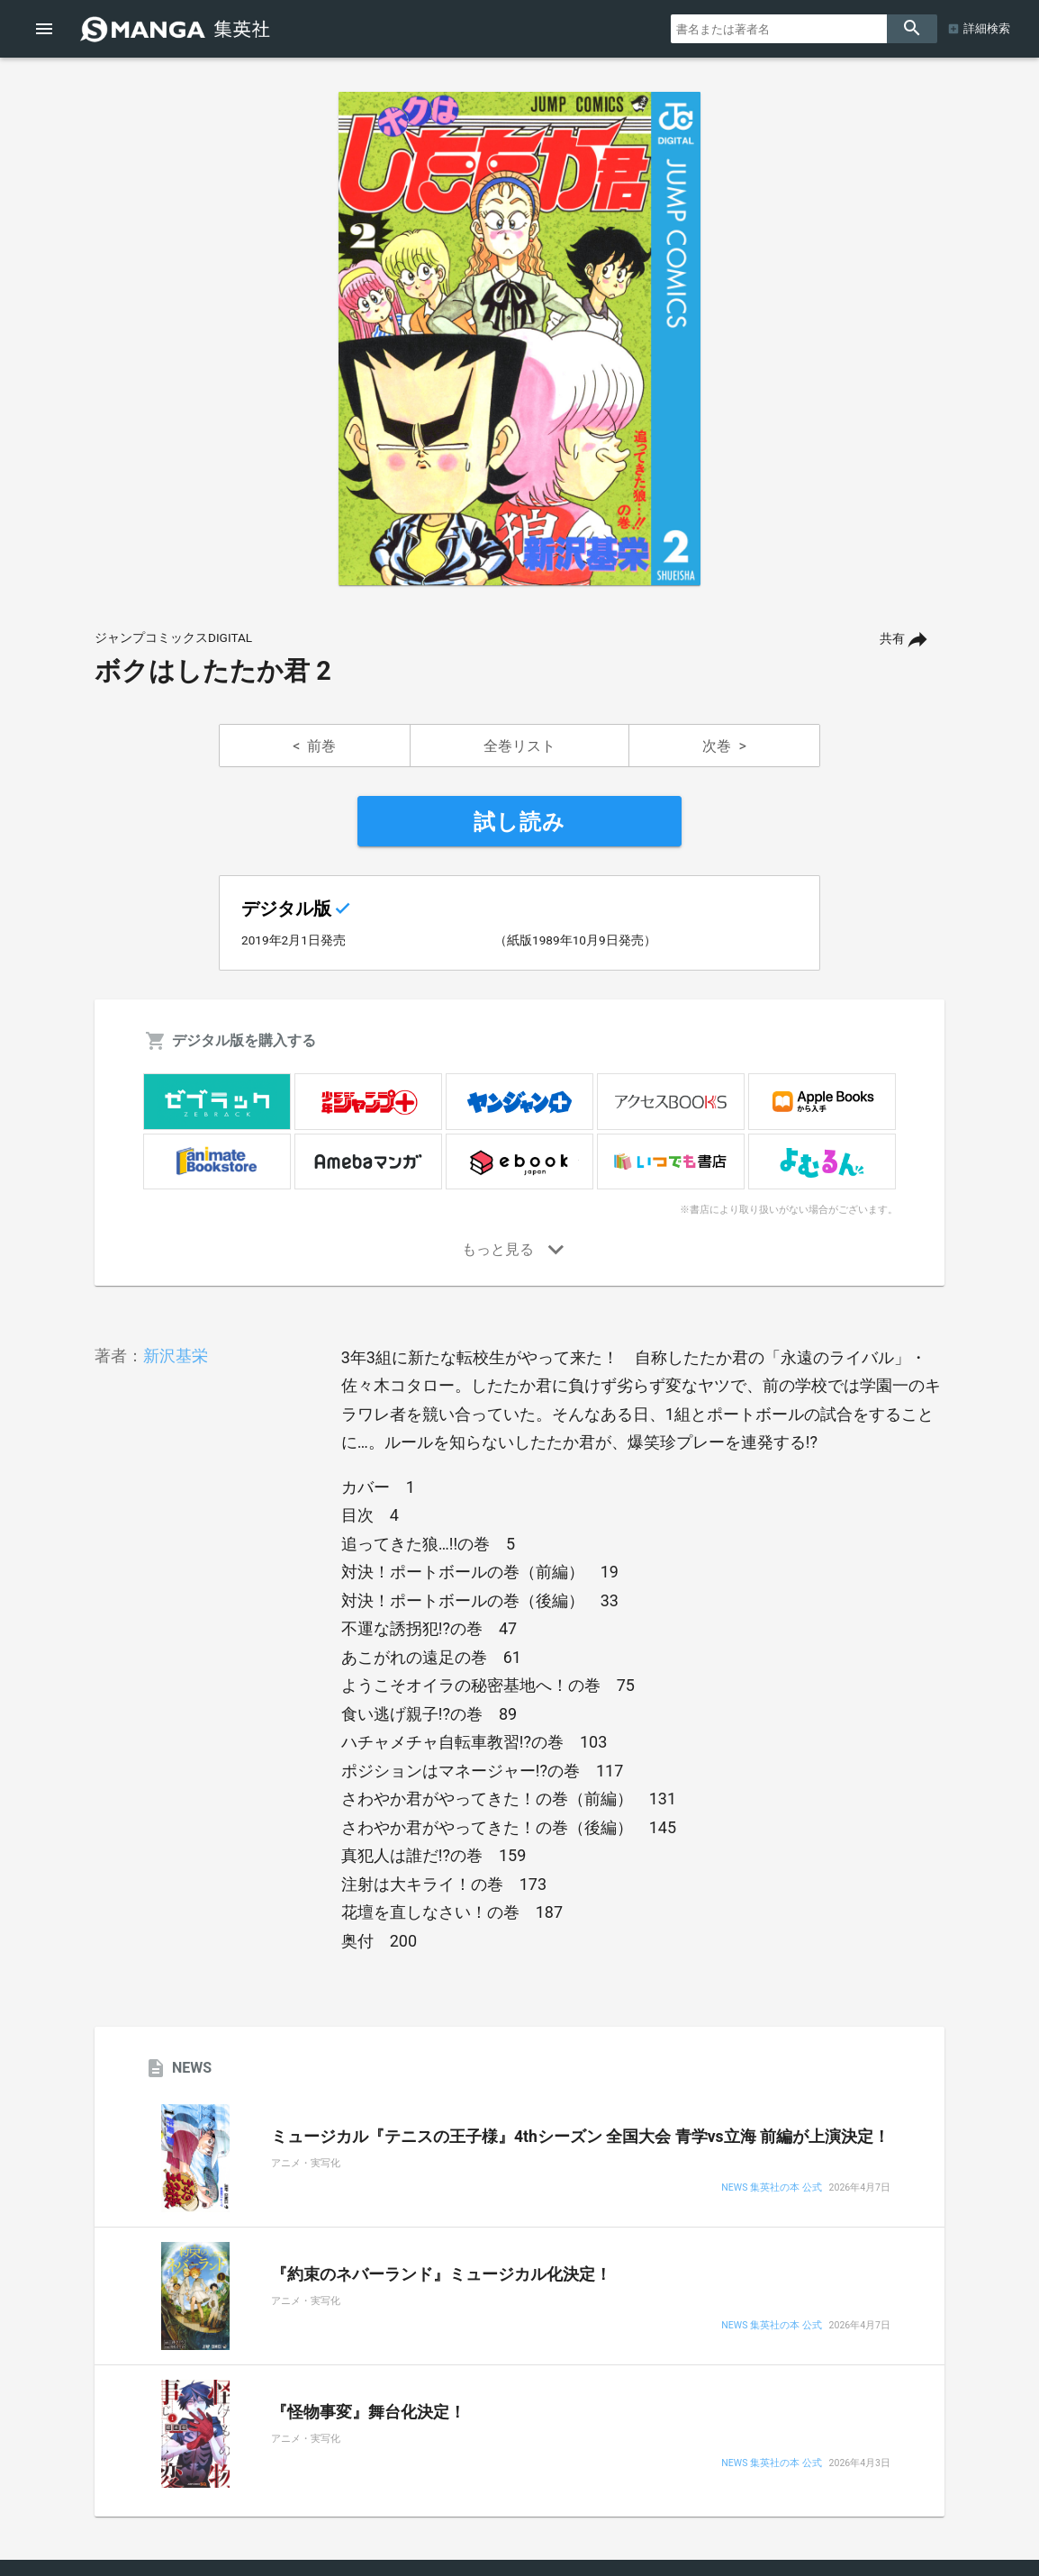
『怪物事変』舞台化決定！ (368, 2412)
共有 (892, 639)
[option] (519, 338)
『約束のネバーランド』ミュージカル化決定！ (441, 2274)
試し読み (519, 822)
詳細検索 (986, 28)
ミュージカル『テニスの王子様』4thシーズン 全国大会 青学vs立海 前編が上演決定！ (580, 2137)
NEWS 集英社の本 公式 (771, 2188)
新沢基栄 (175, 1355)
